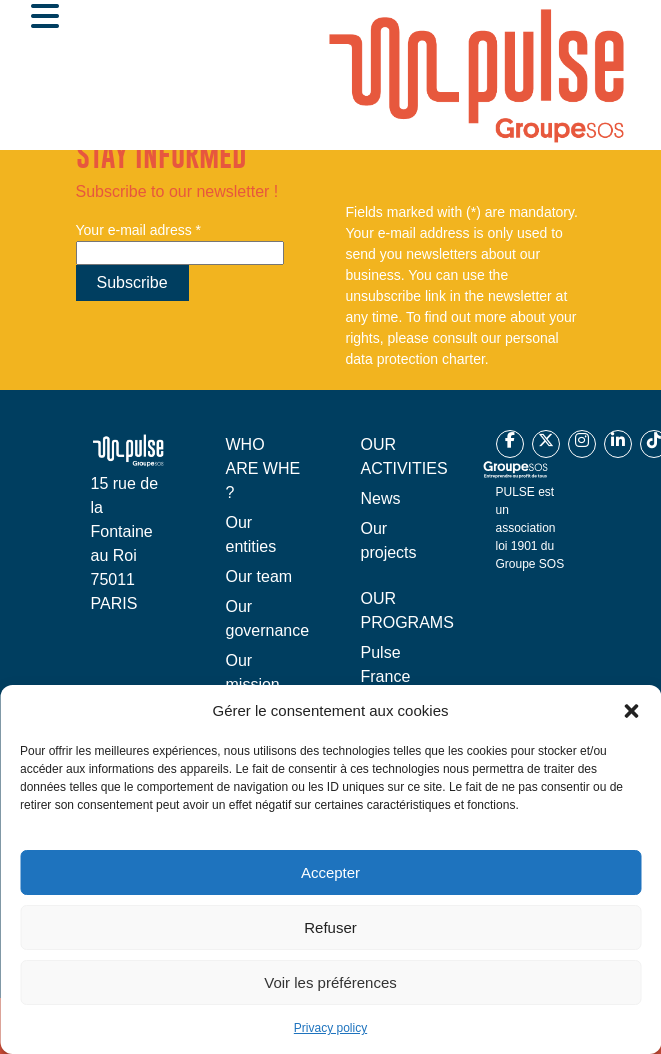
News (381, 498)
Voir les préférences (330, 982)
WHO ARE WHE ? (263, 468)
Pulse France (386, 664)
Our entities (251, 534)
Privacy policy (330, 1028)
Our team (259, 576)
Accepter (330, 872)
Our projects (389, 540)
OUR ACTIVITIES (404, 456)
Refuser (330, 927)
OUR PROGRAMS (407, 610)
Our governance (268, 618)
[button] (631, 711)
